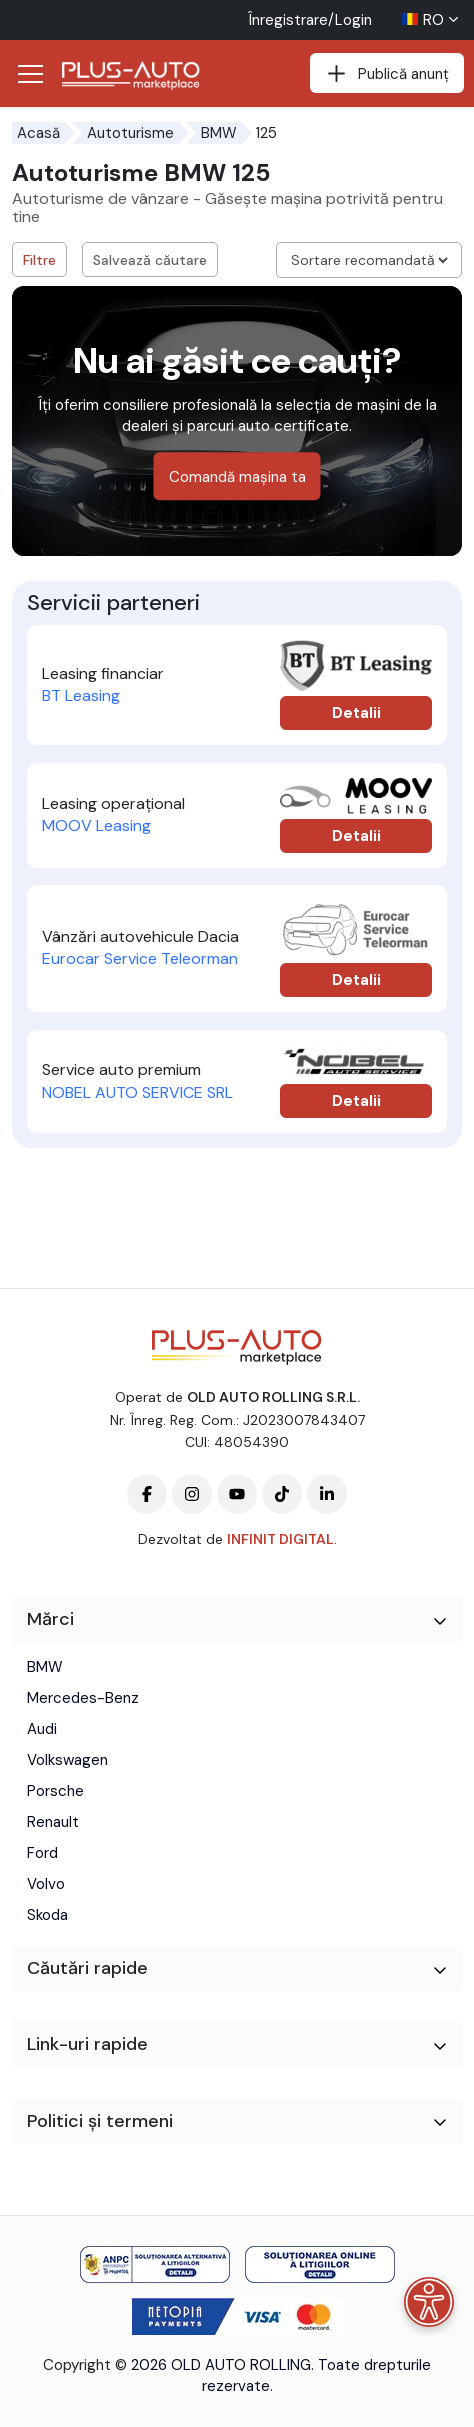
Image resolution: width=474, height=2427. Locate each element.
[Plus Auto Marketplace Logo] (137, 76)
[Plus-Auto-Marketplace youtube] (237, 1494)
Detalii (356, 713)
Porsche (55, 1791)
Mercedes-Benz (83, 1698)
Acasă (38, 133)
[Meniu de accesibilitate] (429, 2302)
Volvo (46, 1884)
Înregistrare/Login (310, 20)
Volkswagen (67, 1760)
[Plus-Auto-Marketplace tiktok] (282, 1494)
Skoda (47, 1915)
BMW (219, 133)
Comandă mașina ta (237, 477)
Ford (42, 1853)
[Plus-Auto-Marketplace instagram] (192, 1494)
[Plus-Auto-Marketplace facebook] (147, 1494)
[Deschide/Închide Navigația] (30, 74)
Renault (53, 1822)
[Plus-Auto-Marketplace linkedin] (327, 1494)
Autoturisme (130, 133)
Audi (42, 1729)
